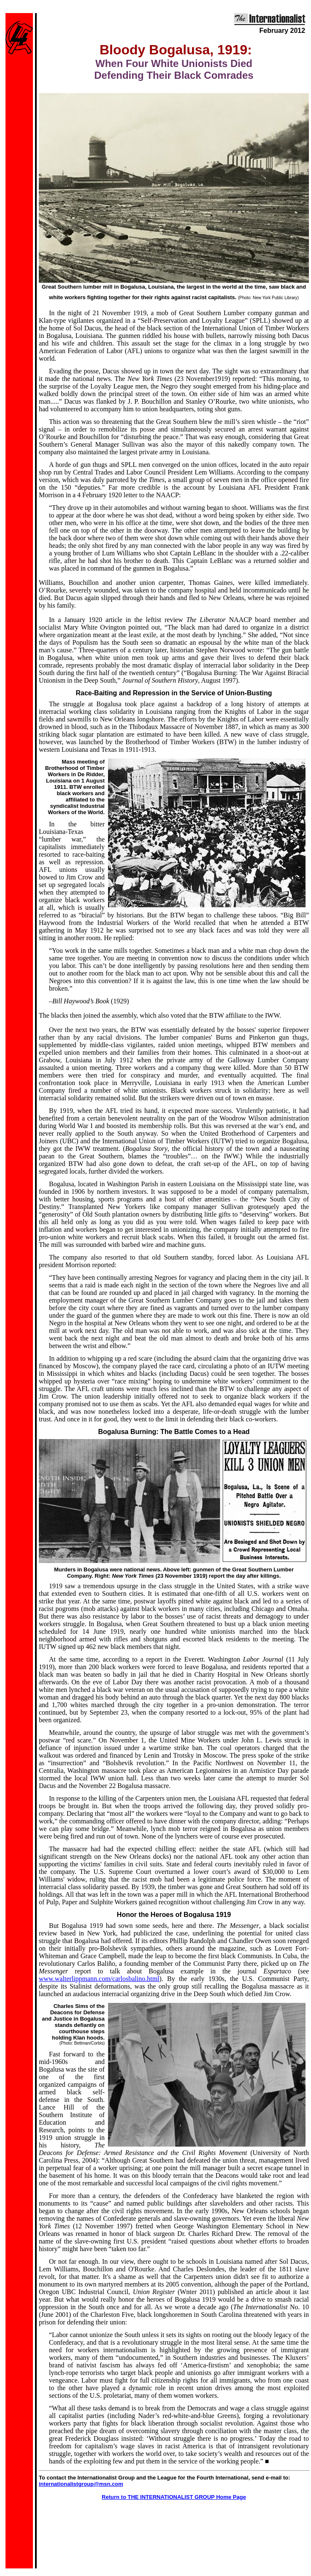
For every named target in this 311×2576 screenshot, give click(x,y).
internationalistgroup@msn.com (81, 2484)
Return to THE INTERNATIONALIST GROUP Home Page (174, 2497)
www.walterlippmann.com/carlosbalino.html (99, 1978)
